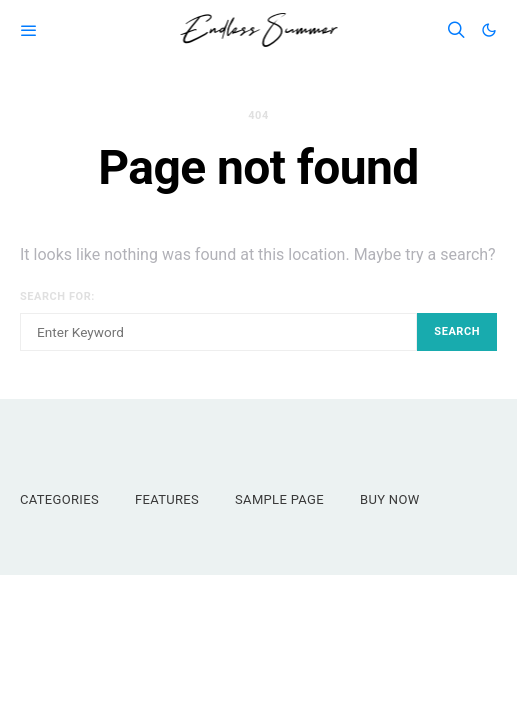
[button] (489, 30)
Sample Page (279, 499)
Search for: (57, 296)
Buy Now (390, 499)
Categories (59, 499)
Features (167, 499)
